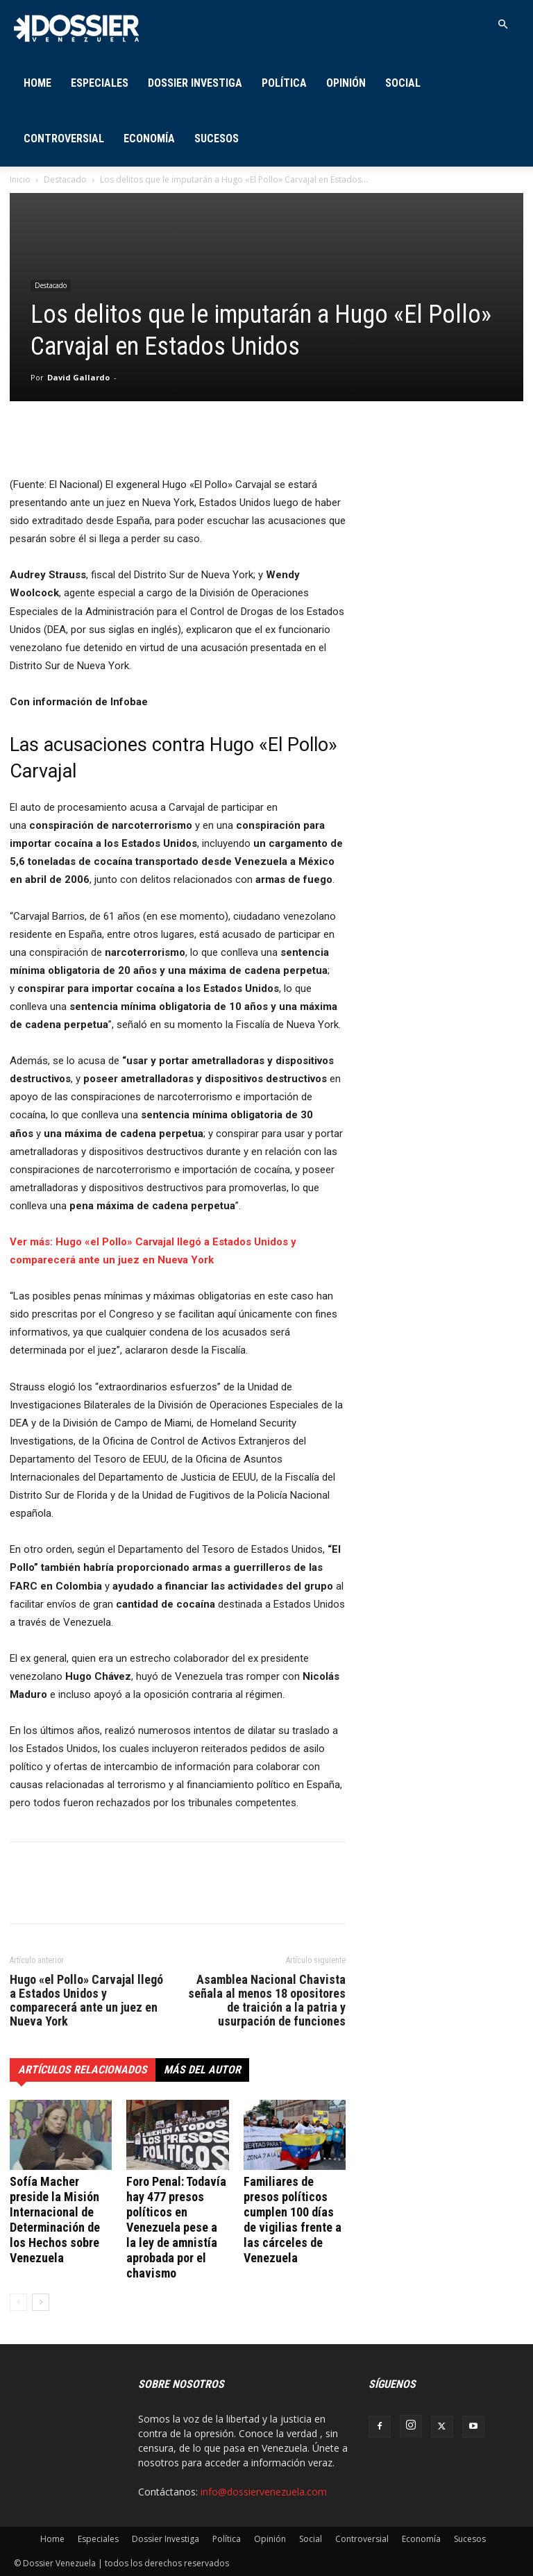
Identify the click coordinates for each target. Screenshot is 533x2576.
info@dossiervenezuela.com (264, 2491)
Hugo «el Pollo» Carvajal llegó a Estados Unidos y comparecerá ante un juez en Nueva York (86, 2000)
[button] (502, 24)
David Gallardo (78, 377)
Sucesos (216, 138)
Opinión (346, 83)
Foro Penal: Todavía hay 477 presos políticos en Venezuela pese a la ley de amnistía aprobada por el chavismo (176, 2227)
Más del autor (202, 2069)
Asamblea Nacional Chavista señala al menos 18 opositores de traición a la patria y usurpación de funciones (267, 2000)
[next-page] (40, 2302)
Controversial (64, 138)
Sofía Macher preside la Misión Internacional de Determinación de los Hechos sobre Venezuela (55, 2219)
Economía (149, 138)
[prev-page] (18, 2302)
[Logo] (76, 27)
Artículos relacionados (82, 2069)
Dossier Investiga (195, 83)
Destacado (65, 179)
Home (37, 83)
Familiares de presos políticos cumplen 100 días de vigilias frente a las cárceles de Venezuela (292, 2219)
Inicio (20, 179)
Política (284, 83)
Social (403, 83)
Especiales (99, 83)
